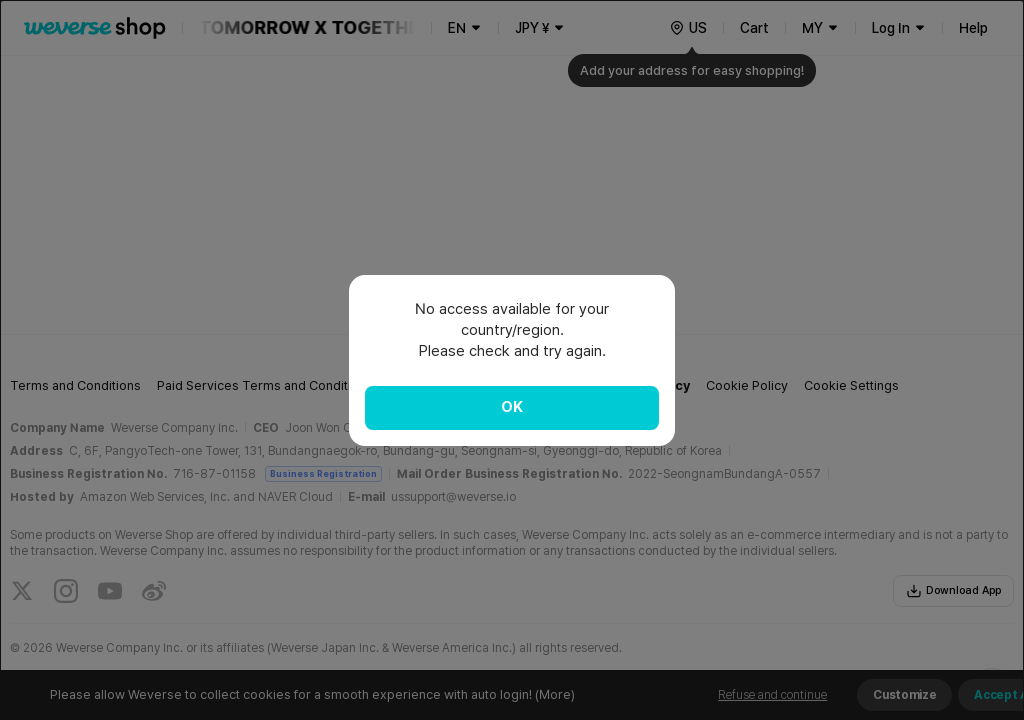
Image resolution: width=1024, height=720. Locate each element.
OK (512, 407)
